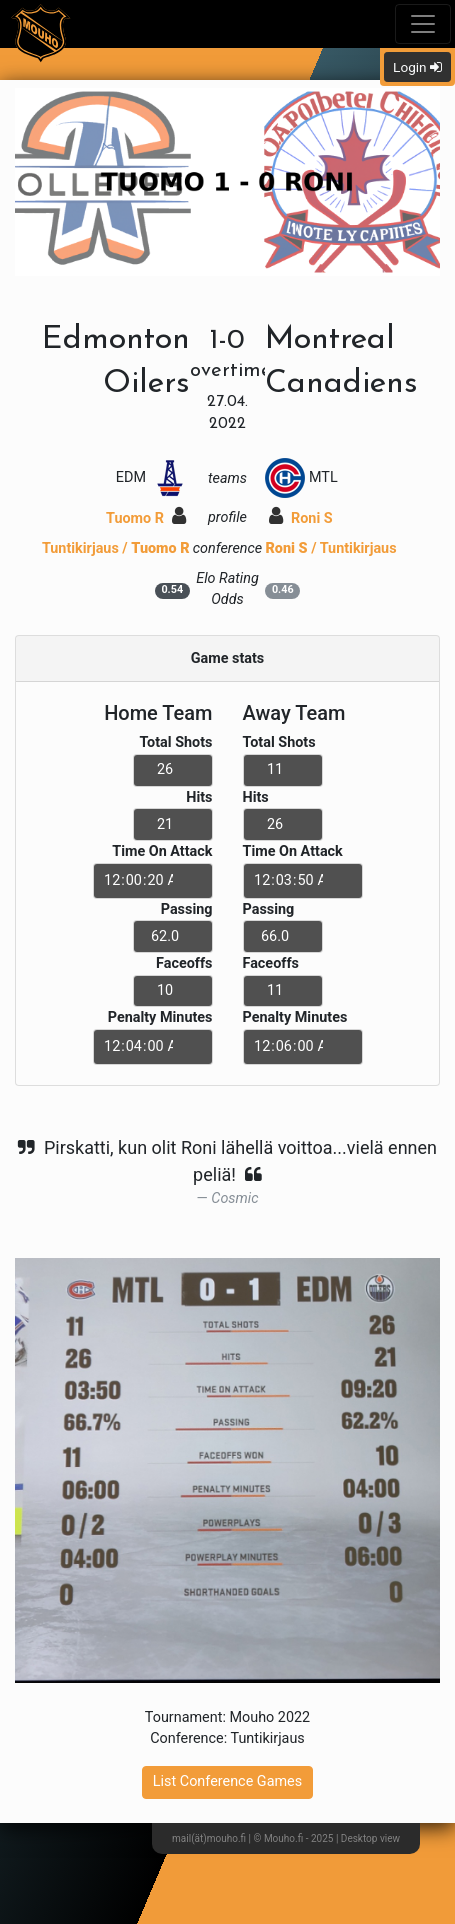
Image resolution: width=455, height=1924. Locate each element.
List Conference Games (227, 1781)
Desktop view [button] (370, 1838)
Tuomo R (146, 518)
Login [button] (417, 67)
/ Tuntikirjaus (330, 548)
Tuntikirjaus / (116, 548)
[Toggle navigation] (423, 24)
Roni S (300, 518)
